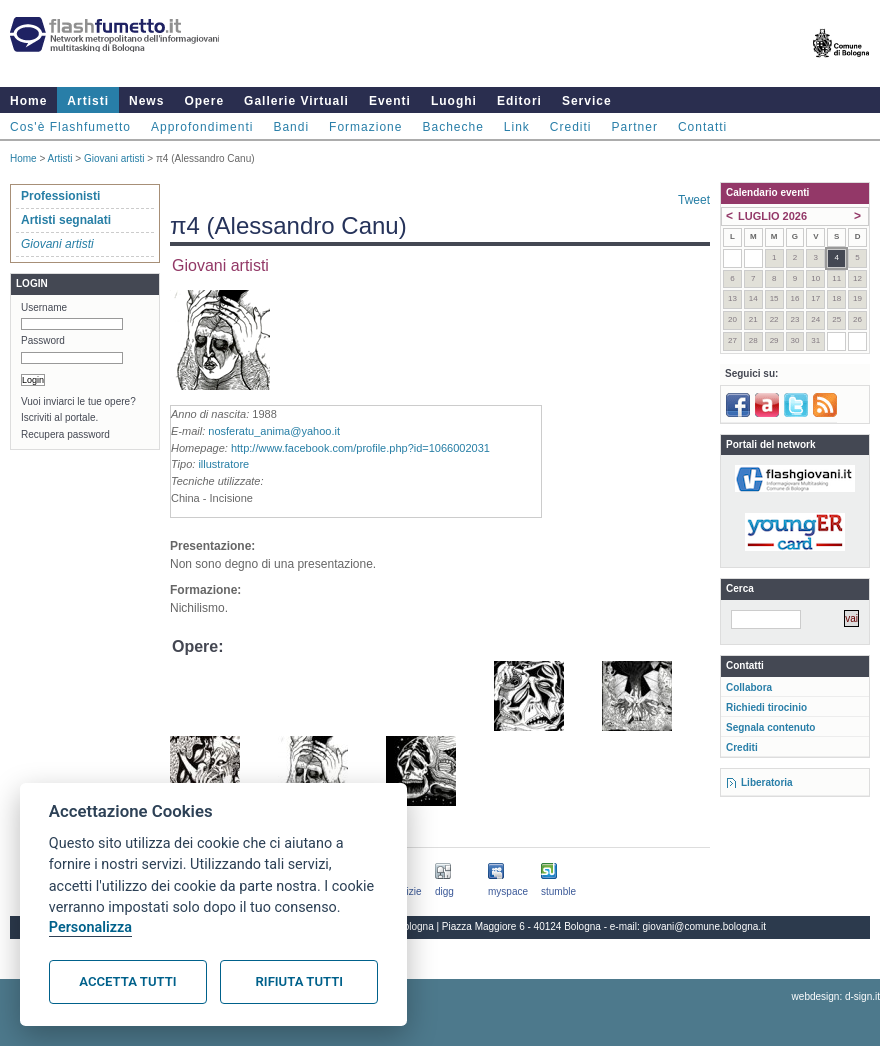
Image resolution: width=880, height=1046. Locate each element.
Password (43, 340)
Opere (204, 101)
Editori (519, 101)
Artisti (88, 101)
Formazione (365, 127)
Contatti (702, 127)
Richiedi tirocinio (766, 707)
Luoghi (454, 101)
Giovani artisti (114, 158)
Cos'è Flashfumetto (70, 127)
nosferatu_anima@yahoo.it (274, 431)
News (146, 101)
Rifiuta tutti (299, 981)
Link (517, 127)
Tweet (694, 200)
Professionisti (60, 196)
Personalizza (90, 927)
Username (44, 307)
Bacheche (452, 127)
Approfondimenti (202, 127)
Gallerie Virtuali (296, 101)
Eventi (390, 101)
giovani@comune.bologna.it (705, 926)
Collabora (749, 687)
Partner (635, 127)
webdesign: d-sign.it (836, 996)
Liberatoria (767, 782)
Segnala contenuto (770, 727)
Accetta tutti (127, 981)
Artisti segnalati (66, 220)
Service (587, 101)
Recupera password (65, 434)
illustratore (223, 464)
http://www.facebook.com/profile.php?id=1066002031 (360, 448)
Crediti (571, 127)
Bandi (291, 127)
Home (28, 101)
